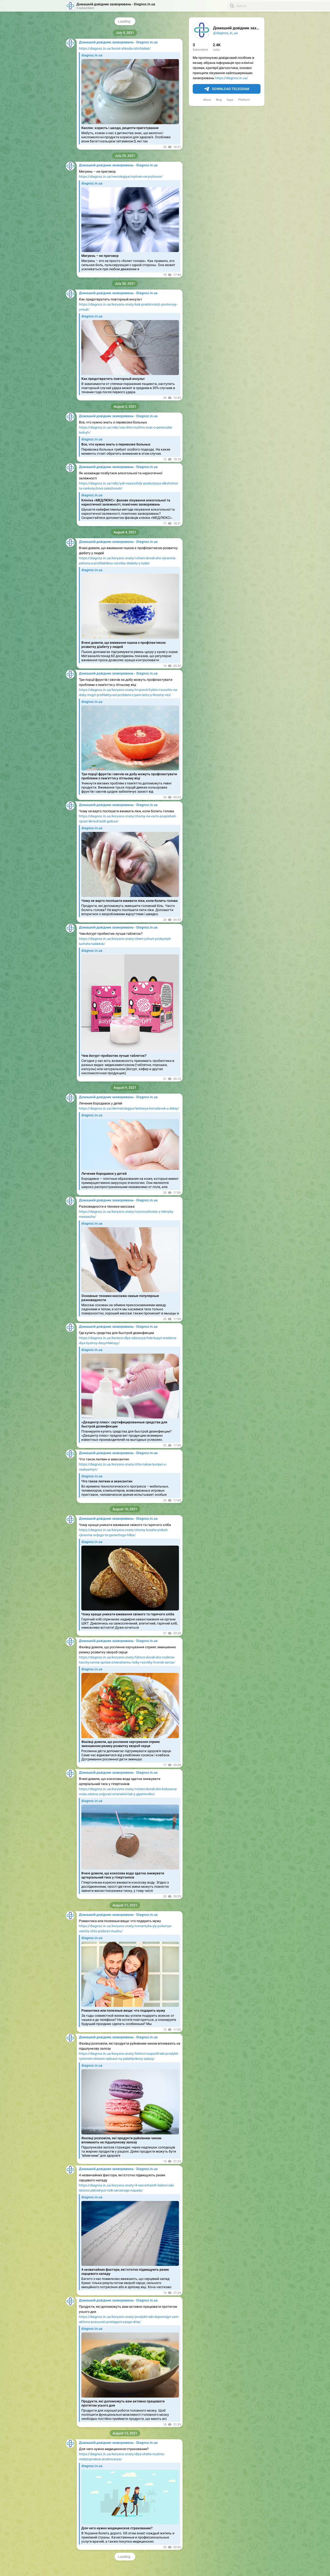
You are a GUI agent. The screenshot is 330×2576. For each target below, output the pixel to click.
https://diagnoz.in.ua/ (231, 78)
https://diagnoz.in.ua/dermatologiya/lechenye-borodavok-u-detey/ (129, 1108)
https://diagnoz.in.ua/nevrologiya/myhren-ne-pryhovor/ (121, 176)
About (207, 99)
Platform (244, 99)
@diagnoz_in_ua (225, 33)
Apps (230, 99)
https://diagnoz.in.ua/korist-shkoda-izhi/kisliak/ (115, 48)
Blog (219, 99)
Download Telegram (226, 89)
